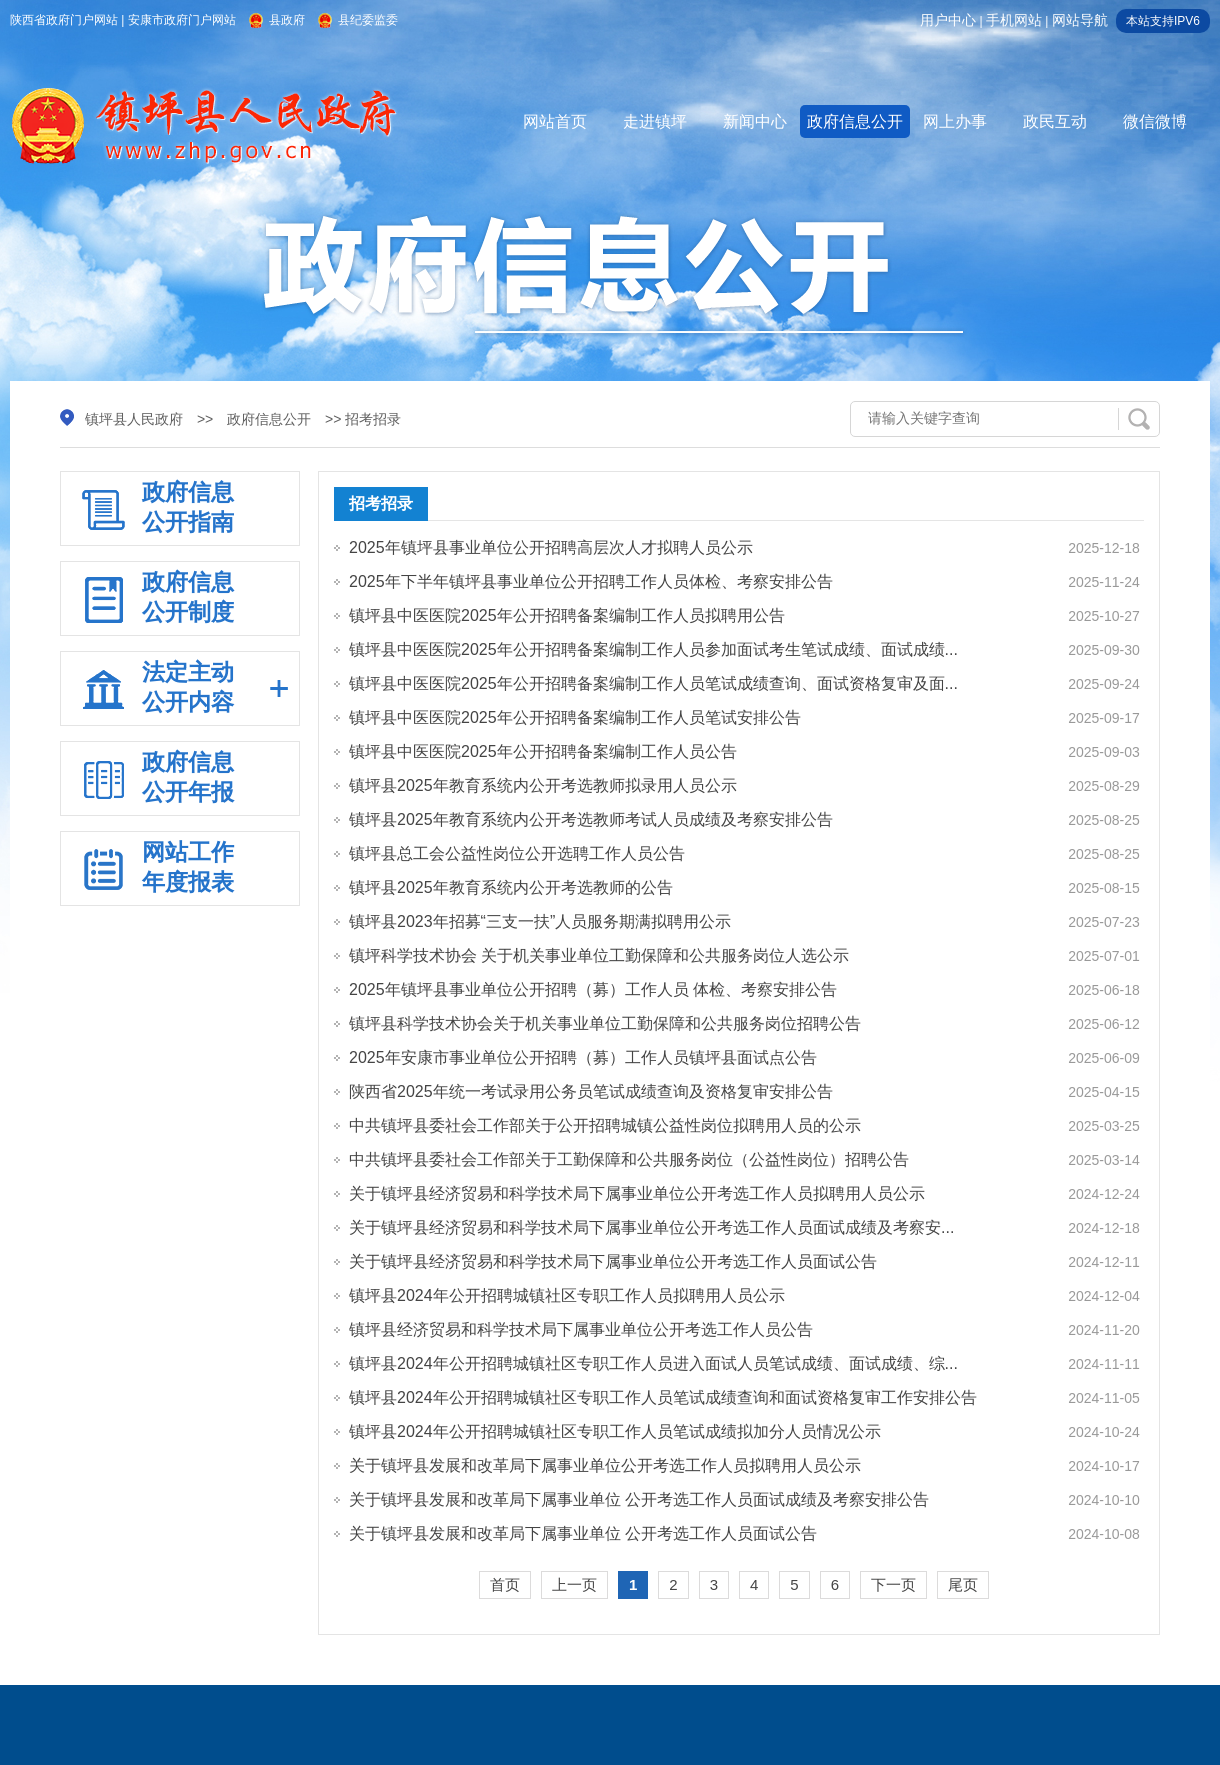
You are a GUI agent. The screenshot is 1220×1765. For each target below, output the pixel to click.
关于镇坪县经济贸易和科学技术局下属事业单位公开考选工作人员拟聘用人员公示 (637, 1193)
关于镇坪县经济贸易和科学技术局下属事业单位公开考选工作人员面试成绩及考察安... (651, 1227)
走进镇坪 (655, 121)
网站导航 (1080, 20)
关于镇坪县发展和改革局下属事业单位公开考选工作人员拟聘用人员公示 (605, 1465)
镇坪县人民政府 (134, 419)
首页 (505, 1584)
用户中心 (948, 20)
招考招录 (381, 503)
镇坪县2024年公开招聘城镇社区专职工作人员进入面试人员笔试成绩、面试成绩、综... (653, 1363)
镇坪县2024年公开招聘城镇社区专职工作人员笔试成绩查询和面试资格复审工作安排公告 (663, 1397)
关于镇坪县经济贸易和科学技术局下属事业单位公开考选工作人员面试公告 (613, 1261)
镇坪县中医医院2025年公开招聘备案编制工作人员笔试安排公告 (575, 717)
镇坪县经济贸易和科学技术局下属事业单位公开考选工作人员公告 (581, 1329)
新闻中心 (755, 121)
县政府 (287, 20)
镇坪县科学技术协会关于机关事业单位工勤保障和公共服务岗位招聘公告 (605, 1023)
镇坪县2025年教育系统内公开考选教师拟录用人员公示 (543, 785)
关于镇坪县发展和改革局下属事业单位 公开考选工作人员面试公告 (583, 1533)
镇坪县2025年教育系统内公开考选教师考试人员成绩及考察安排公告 (591, 819)
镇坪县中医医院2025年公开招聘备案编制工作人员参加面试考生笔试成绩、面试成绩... (653, 649)
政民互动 (1055, 121)
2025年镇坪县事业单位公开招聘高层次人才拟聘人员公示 (551, 547)
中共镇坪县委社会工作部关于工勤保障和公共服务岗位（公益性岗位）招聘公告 (629, 1159)
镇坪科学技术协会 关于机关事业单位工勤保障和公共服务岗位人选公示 (599, 955)
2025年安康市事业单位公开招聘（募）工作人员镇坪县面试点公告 (583, 1057)
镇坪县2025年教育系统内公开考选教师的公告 (511, 887)
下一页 (893, 1584)
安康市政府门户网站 (182, 20)
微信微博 (1155, 121)
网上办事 (955, 121)
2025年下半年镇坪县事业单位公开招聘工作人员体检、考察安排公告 (591, 581)
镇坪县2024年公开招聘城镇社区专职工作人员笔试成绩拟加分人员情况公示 (615, 1431)
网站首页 (555, 121)
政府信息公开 (855, 121)
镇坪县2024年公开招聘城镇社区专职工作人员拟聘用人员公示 (567, 1295)
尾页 (963, 1584)
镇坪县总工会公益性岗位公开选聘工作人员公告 (517, 853)
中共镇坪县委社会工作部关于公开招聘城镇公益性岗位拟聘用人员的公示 (605, 1125)
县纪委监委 (368, 20)
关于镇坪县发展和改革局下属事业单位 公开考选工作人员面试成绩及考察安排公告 (639, 1499)
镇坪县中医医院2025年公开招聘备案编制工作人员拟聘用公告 (567, 615)
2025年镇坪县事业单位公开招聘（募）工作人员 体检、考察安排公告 (593, 989)
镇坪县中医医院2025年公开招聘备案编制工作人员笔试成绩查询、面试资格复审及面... (653, 683)
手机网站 (1014, 20)
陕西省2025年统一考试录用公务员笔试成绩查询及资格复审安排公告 (591, 1091)
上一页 (574, 1584)
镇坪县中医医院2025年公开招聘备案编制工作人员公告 (543, 751)
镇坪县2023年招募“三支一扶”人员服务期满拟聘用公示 (540, 921)
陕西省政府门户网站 (64, 20)
